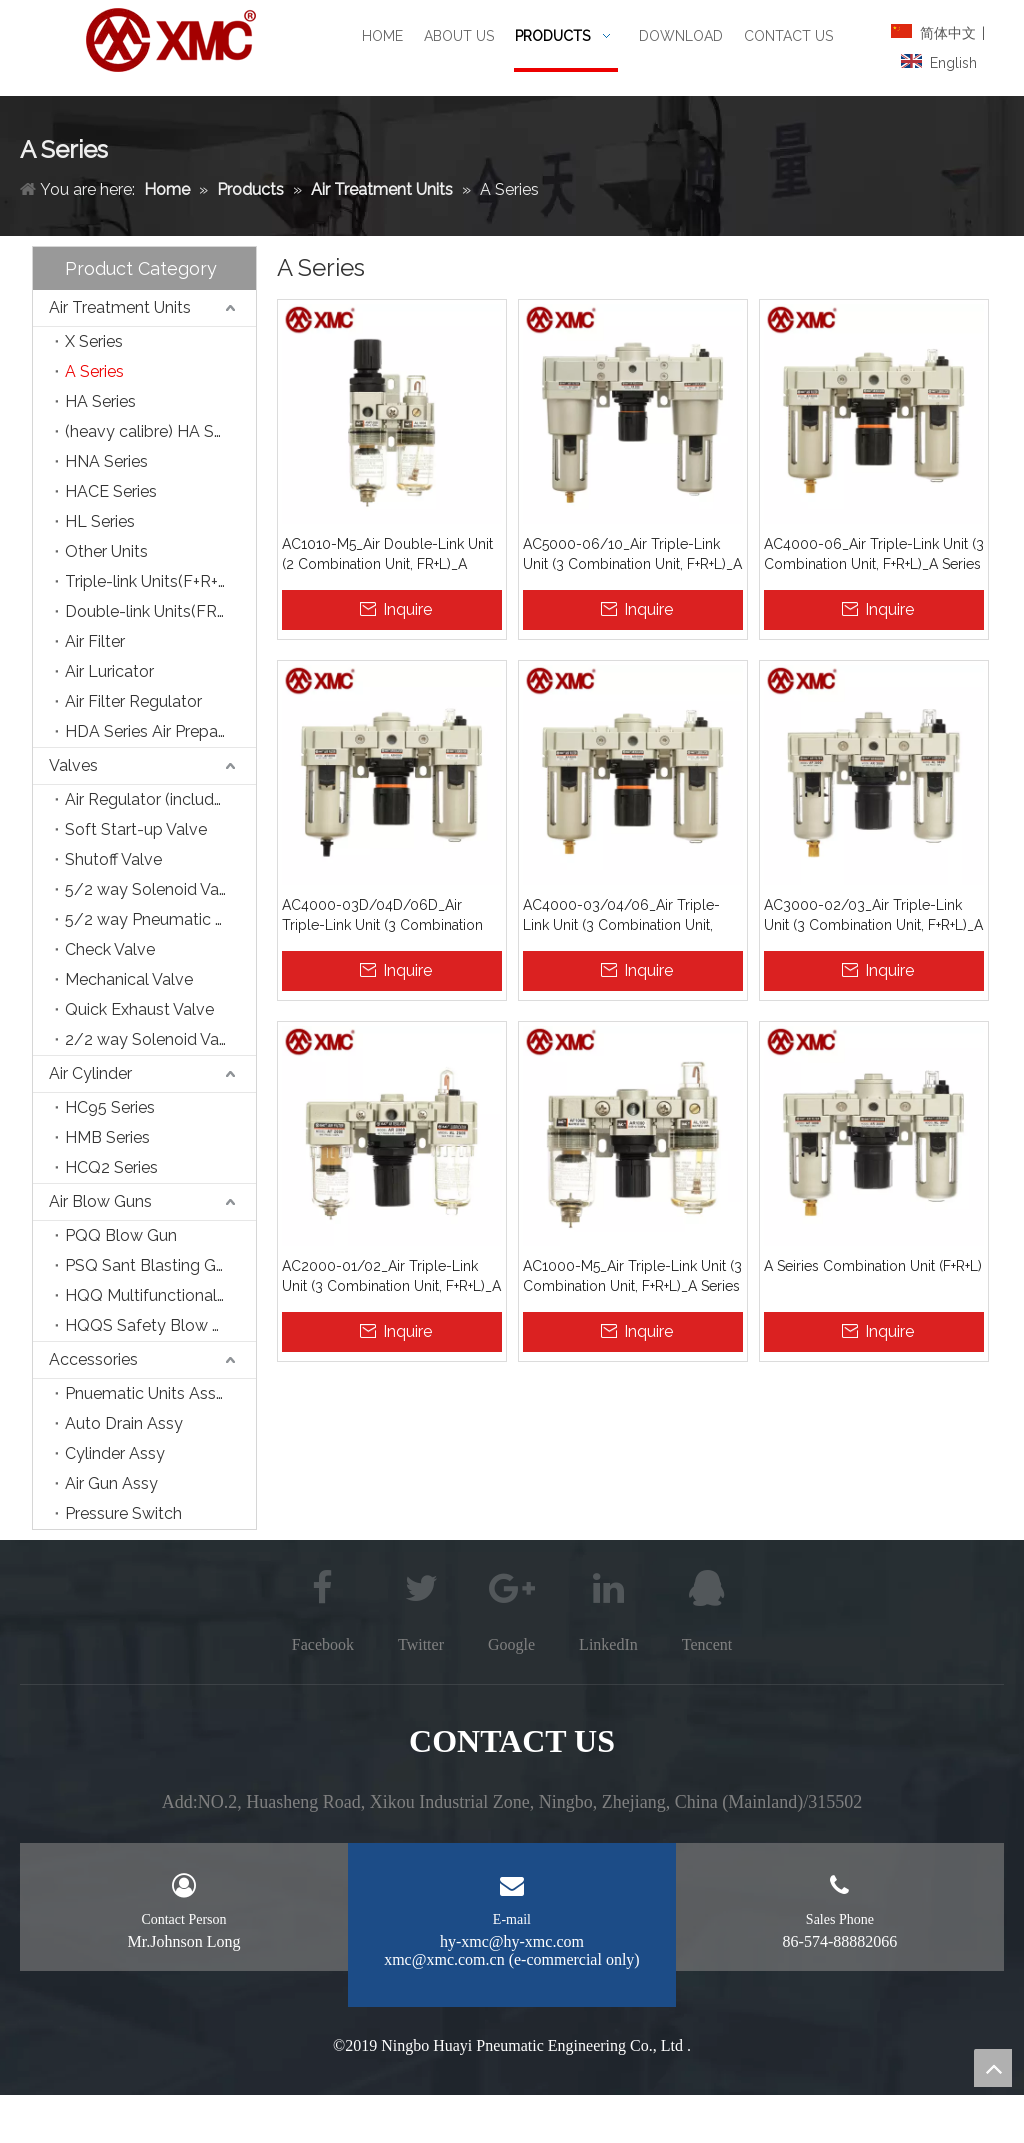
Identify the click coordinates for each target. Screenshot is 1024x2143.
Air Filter (95, 641)
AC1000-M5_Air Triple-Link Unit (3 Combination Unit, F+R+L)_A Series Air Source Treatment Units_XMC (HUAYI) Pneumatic (632, 1277)
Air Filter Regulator (133, 701)
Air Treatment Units (120, 307)
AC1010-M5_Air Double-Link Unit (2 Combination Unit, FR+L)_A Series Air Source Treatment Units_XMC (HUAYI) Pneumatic (387, 555)
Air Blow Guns (100, 1201)
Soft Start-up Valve (136, 829)
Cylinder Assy (115, 1453)
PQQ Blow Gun (121, 1235)
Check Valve (110, 949)
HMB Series (107, 1137)
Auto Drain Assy (124, 1423)
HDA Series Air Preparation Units (160, 731)
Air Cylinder (90, 1073)
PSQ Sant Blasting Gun (149, 1265)
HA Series (100, 401)
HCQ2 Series (111, 1167)
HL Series (100, 521)
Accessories (93, 1359)
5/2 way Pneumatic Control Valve (160, 919)
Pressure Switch (123, 1513)
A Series (94, 371)
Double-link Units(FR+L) (152, 611)
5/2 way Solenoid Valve (153, 889)
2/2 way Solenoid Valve (153, 1039)
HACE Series (111, 491)
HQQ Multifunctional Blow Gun (160, 1295)
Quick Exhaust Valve (139, 1009)
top (993, 2068)
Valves (73, 765)
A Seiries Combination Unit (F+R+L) (873, 1266)
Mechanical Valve (129, 979)
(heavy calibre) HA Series (156, 431)
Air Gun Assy (111, 1483)
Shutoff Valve (113, 859)
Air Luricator (109, 671)
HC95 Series (110, 1107)
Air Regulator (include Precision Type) (160, 799)
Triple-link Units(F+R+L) (149, 581)
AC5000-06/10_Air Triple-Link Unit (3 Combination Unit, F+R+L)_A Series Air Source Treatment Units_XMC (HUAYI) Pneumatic (632, 555)
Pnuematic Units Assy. (146, 1393)
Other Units (106, 551)
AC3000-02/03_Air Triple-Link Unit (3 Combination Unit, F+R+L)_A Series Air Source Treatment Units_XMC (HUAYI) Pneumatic (873, 916)
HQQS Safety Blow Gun (153, 1325)
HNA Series (106, 461)
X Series (94, 341)
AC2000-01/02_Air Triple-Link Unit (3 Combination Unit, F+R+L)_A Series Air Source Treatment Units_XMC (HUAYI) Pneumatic (391, 1277)
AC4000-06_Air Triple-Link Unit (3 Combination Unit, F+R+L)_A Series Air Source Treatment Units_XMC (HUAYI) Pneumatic (874, 555)
